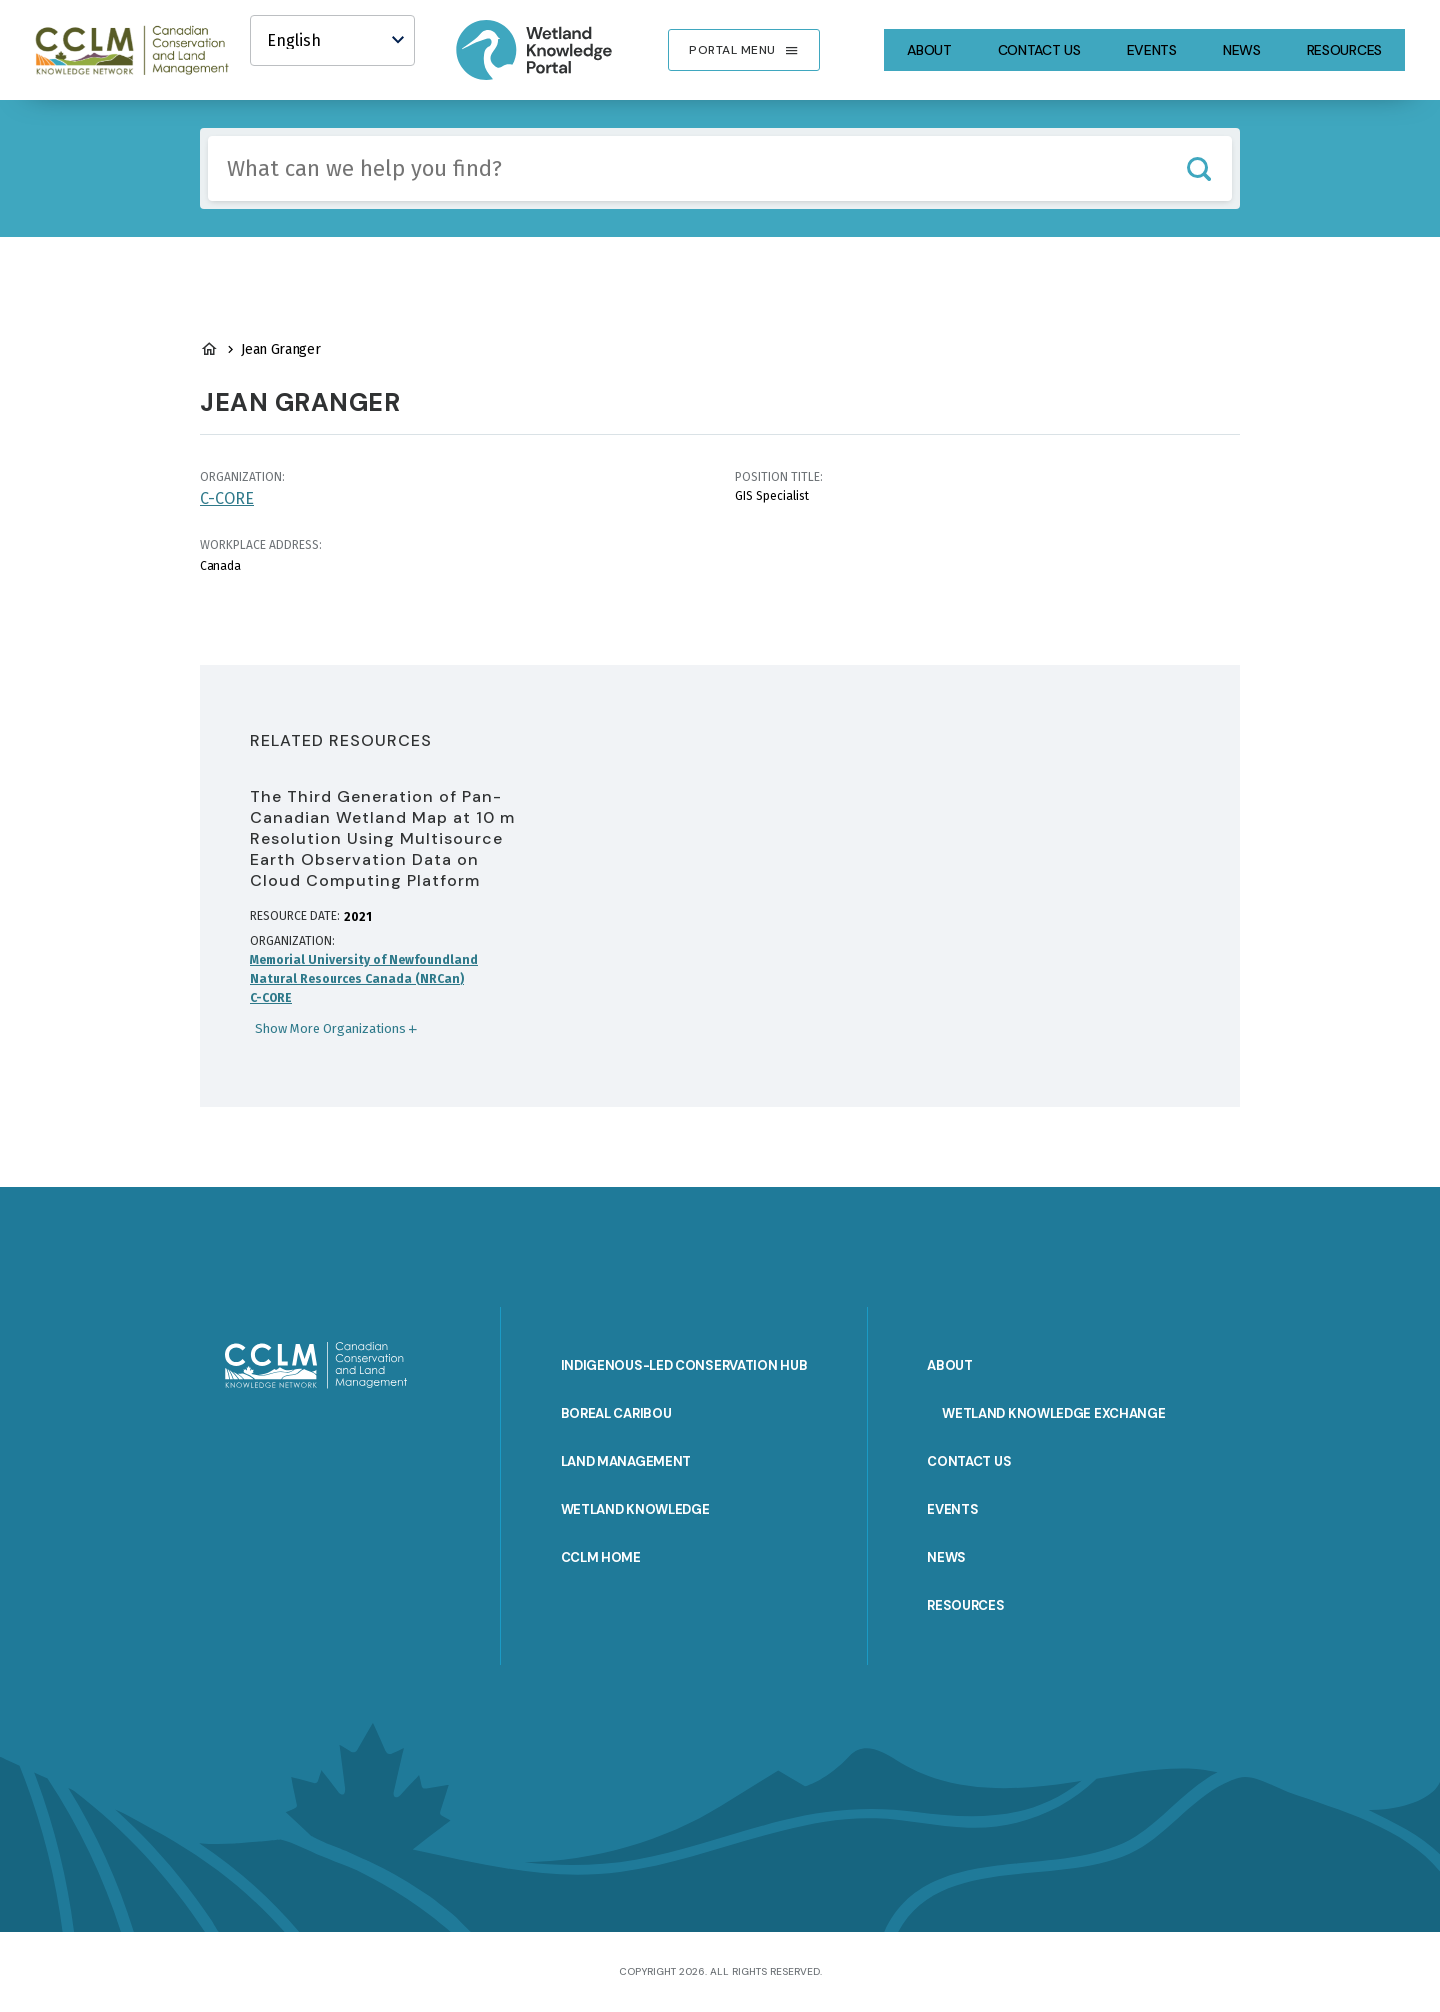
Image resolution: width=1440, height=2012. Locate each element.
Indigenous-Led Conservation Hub (684, 1365)
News (1242, 50)
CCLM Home (601, 1557)
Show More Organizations (330, 1028)
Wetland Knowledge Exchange (1053, 1413)
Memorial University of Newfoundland (364, 960)
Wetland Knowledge (635, 1509)
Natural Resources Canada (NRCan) (357, 979)
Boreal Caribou (616, 1413)
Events (1152, 50)
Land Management (626, 1461)
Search (1198, 168)
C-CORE (227, 498)
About (929, 50)
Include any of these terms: (208, 136)
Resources (1344, 50)
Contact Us (1039, 50)
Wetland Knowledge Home (209, 349)
